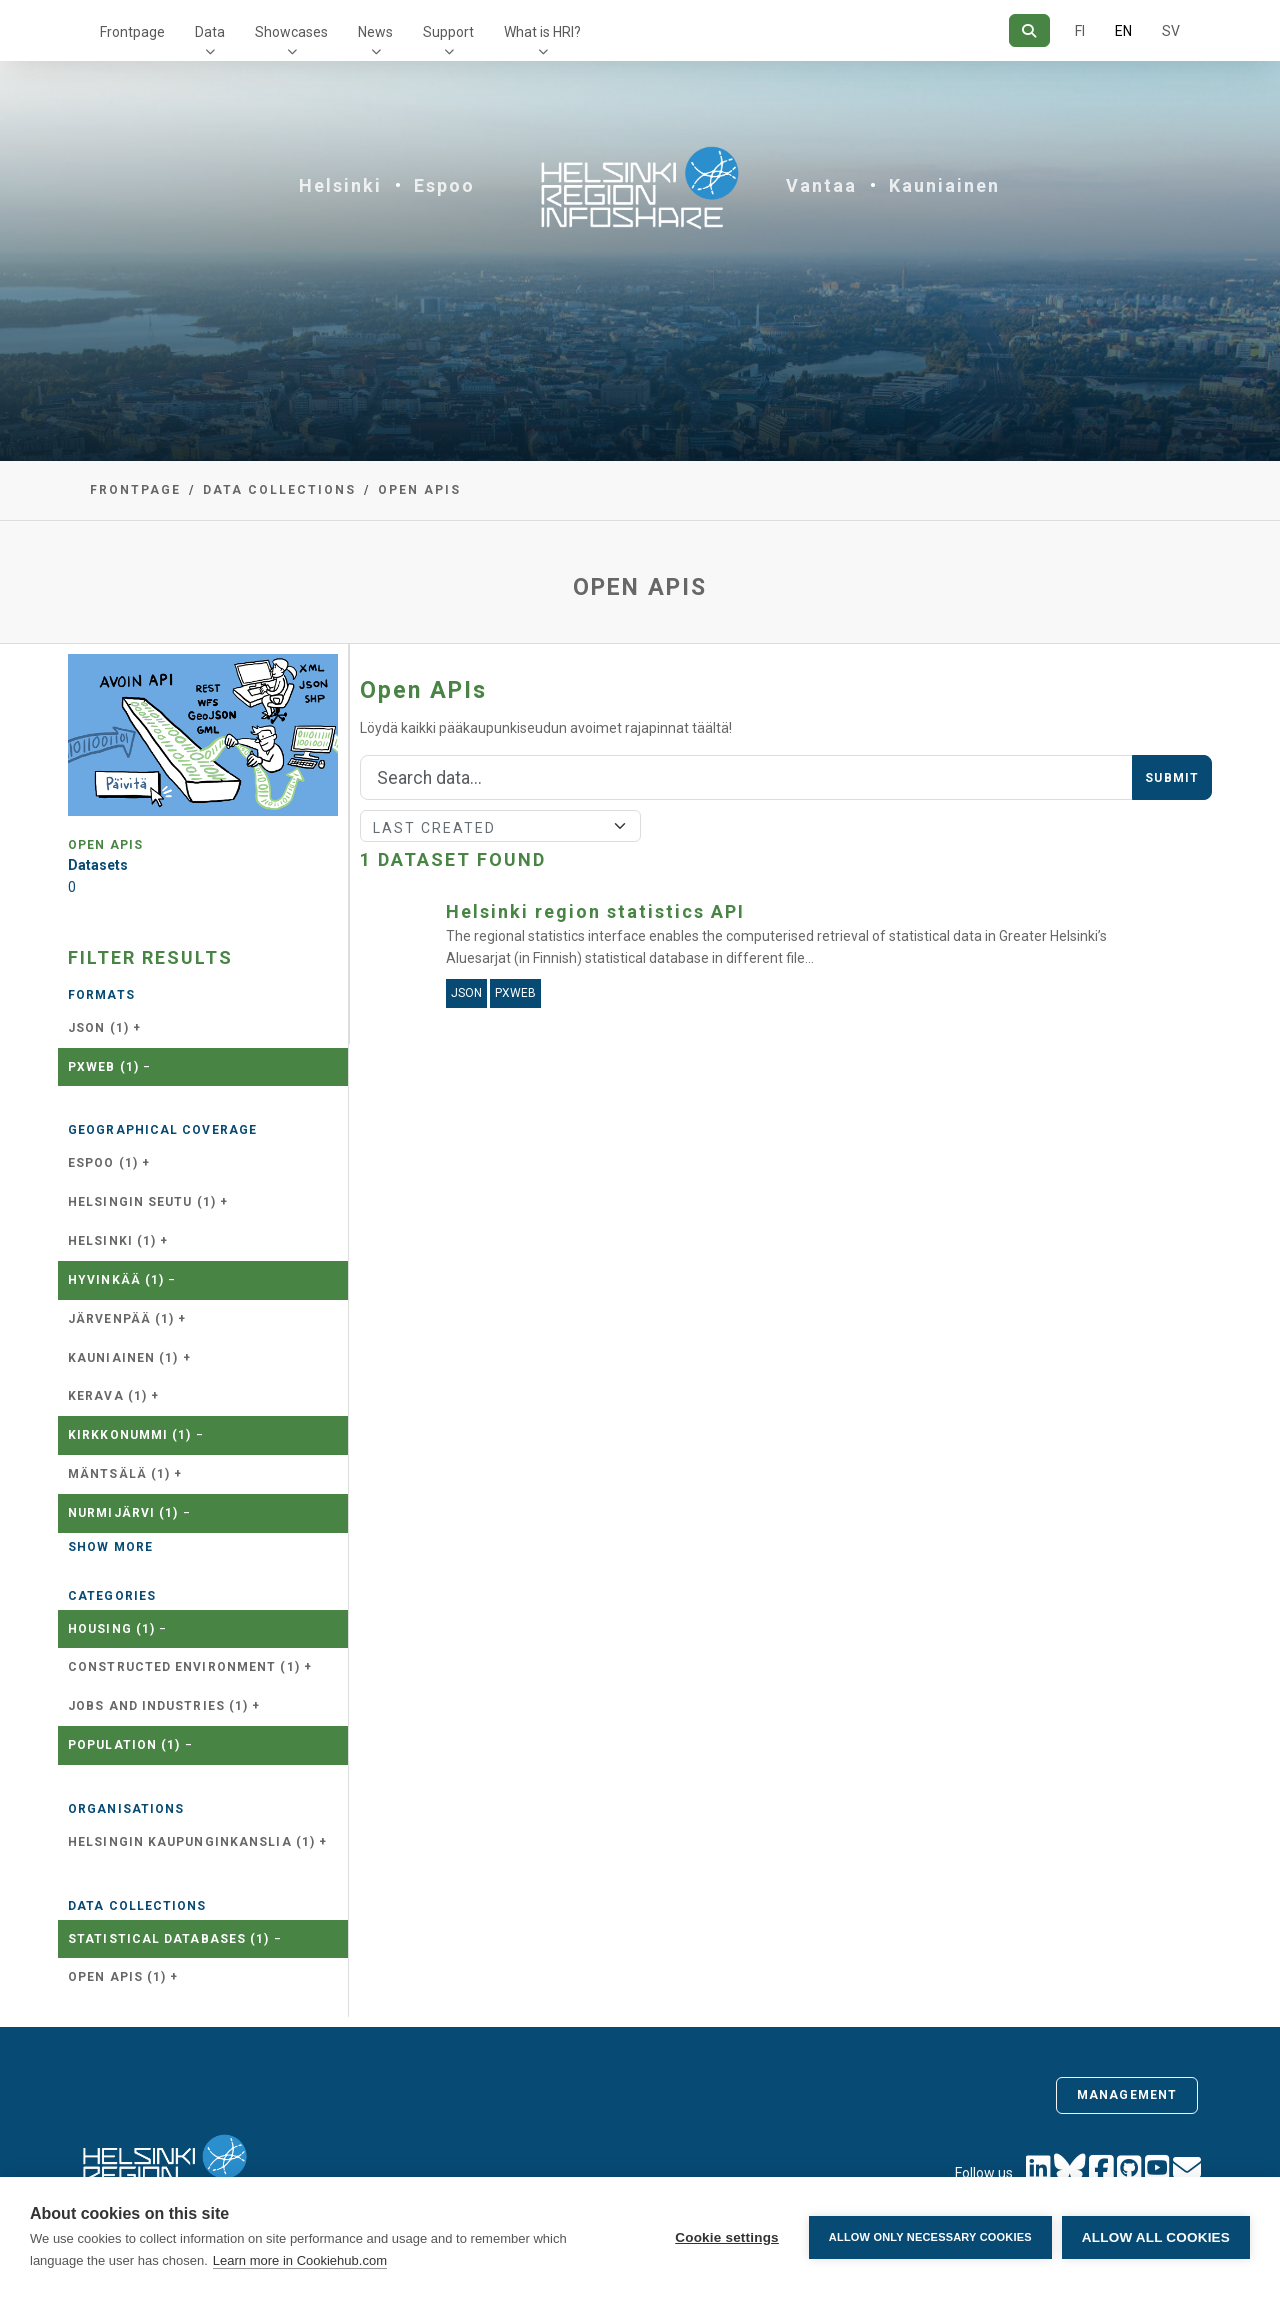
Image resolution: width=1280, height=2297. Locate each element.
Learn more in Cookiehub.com (300, 2260)
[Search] (1029, 30)
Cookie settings (727, 2237)
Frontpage (132, 32)
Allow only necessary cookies (930, 2237)
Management (1127, 2095)
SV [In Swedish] (1171, 31)
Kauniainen (944, 185)
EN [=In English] (1123, 31)
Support (448, 32)
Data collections (279, 490)
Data (210, 32)
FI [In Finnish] (1080, 31)
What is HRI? (542, 32)
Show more (110, 1547)
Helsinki (340, 185)
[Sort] (500, 826)
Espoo (444, 185)
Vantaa (821, 185)
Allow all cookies (1156, 2237)
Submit (1172, 778)
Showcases (291, 32)
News (375, 32)
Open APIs (419, 490)
